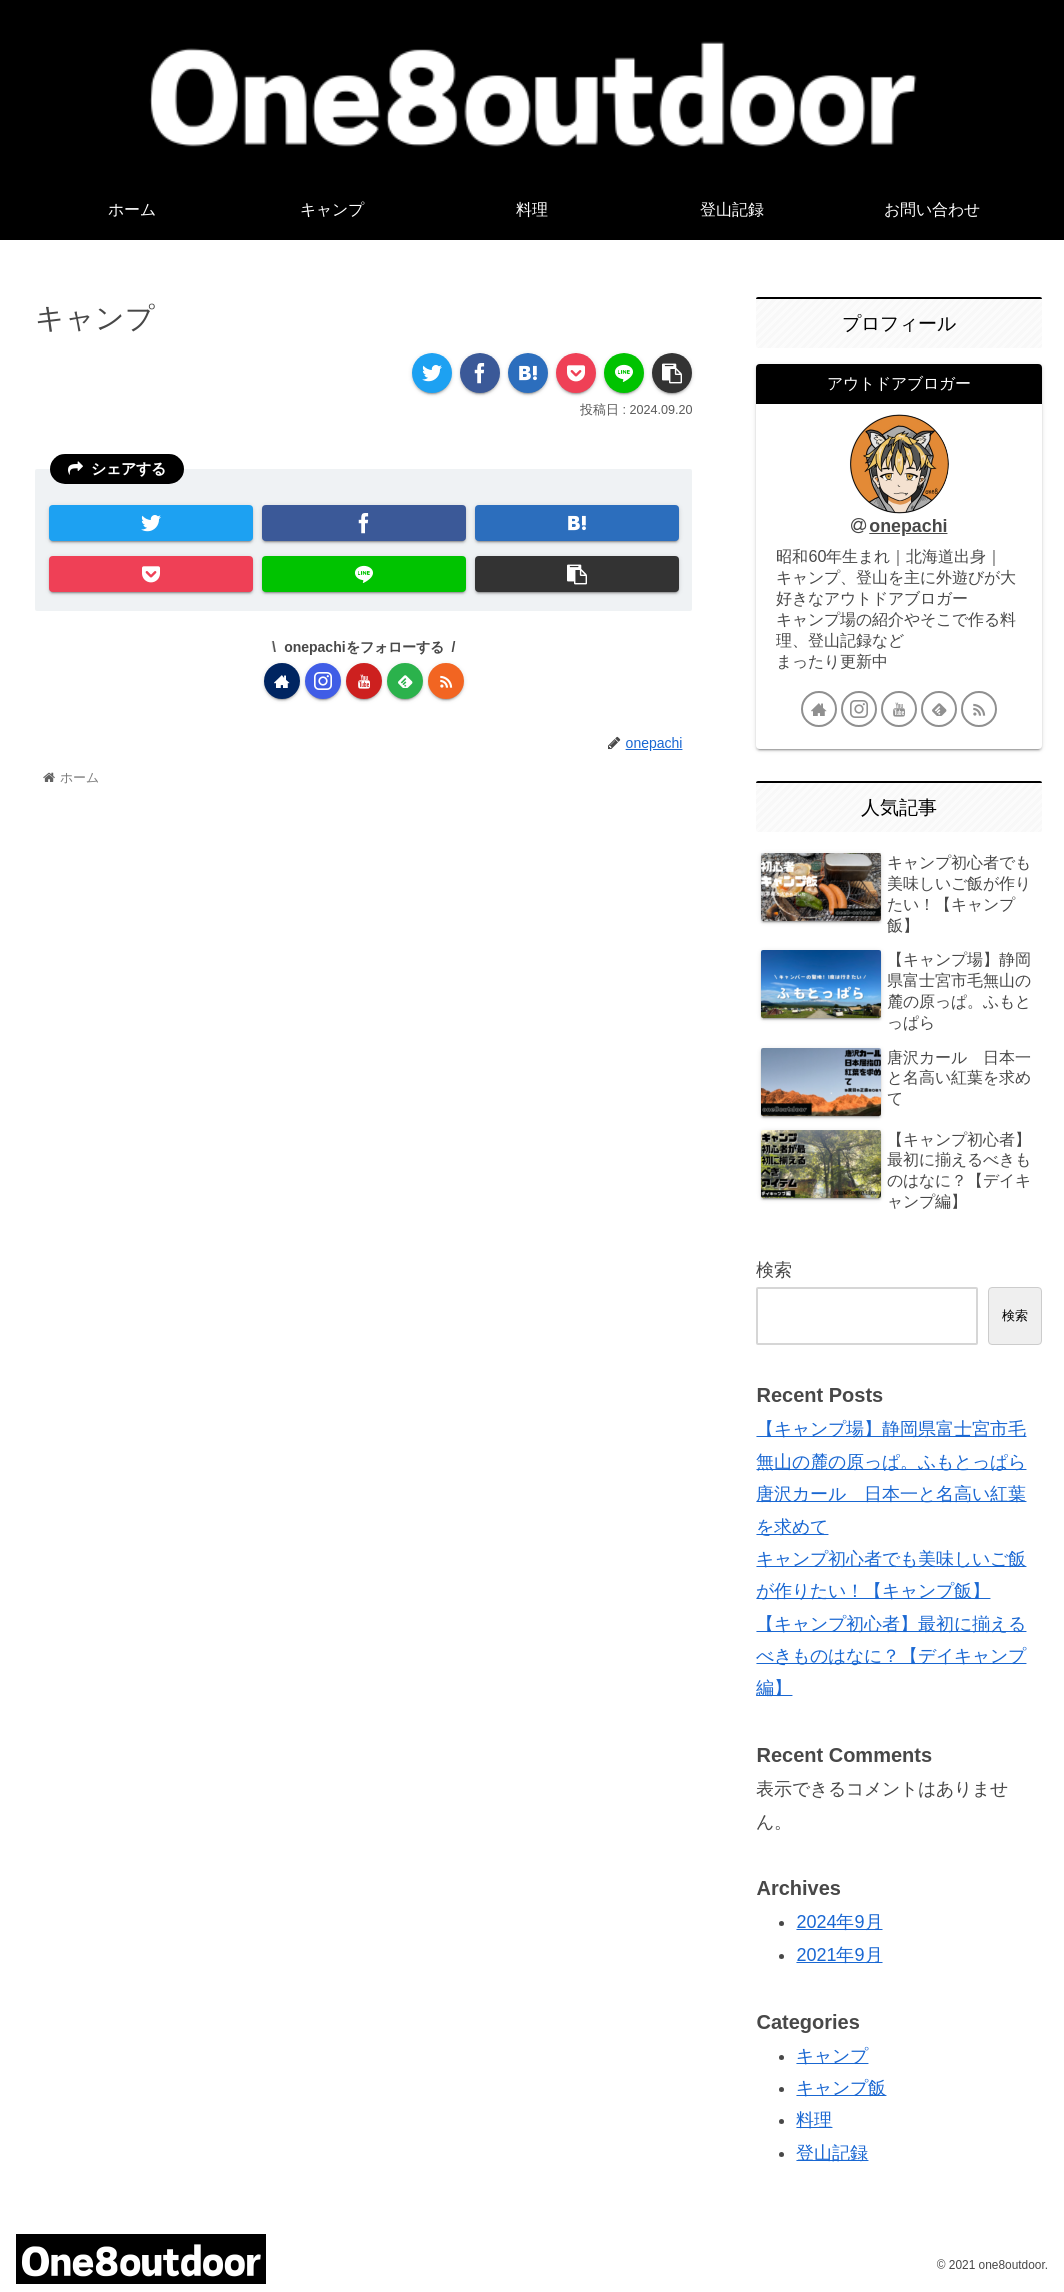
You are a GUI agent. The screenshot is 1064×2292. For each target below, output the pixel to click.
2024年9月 (839, 1922)
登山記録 (832, 2153)
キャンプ (832, 2056)
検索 (774, 1270)
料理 (814, 2120)
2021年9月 (839, 1955)
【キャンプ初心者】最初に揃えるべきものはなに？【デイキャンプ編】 (891, 1656)
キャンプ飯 (841, 2088)
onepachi (908, 526)
